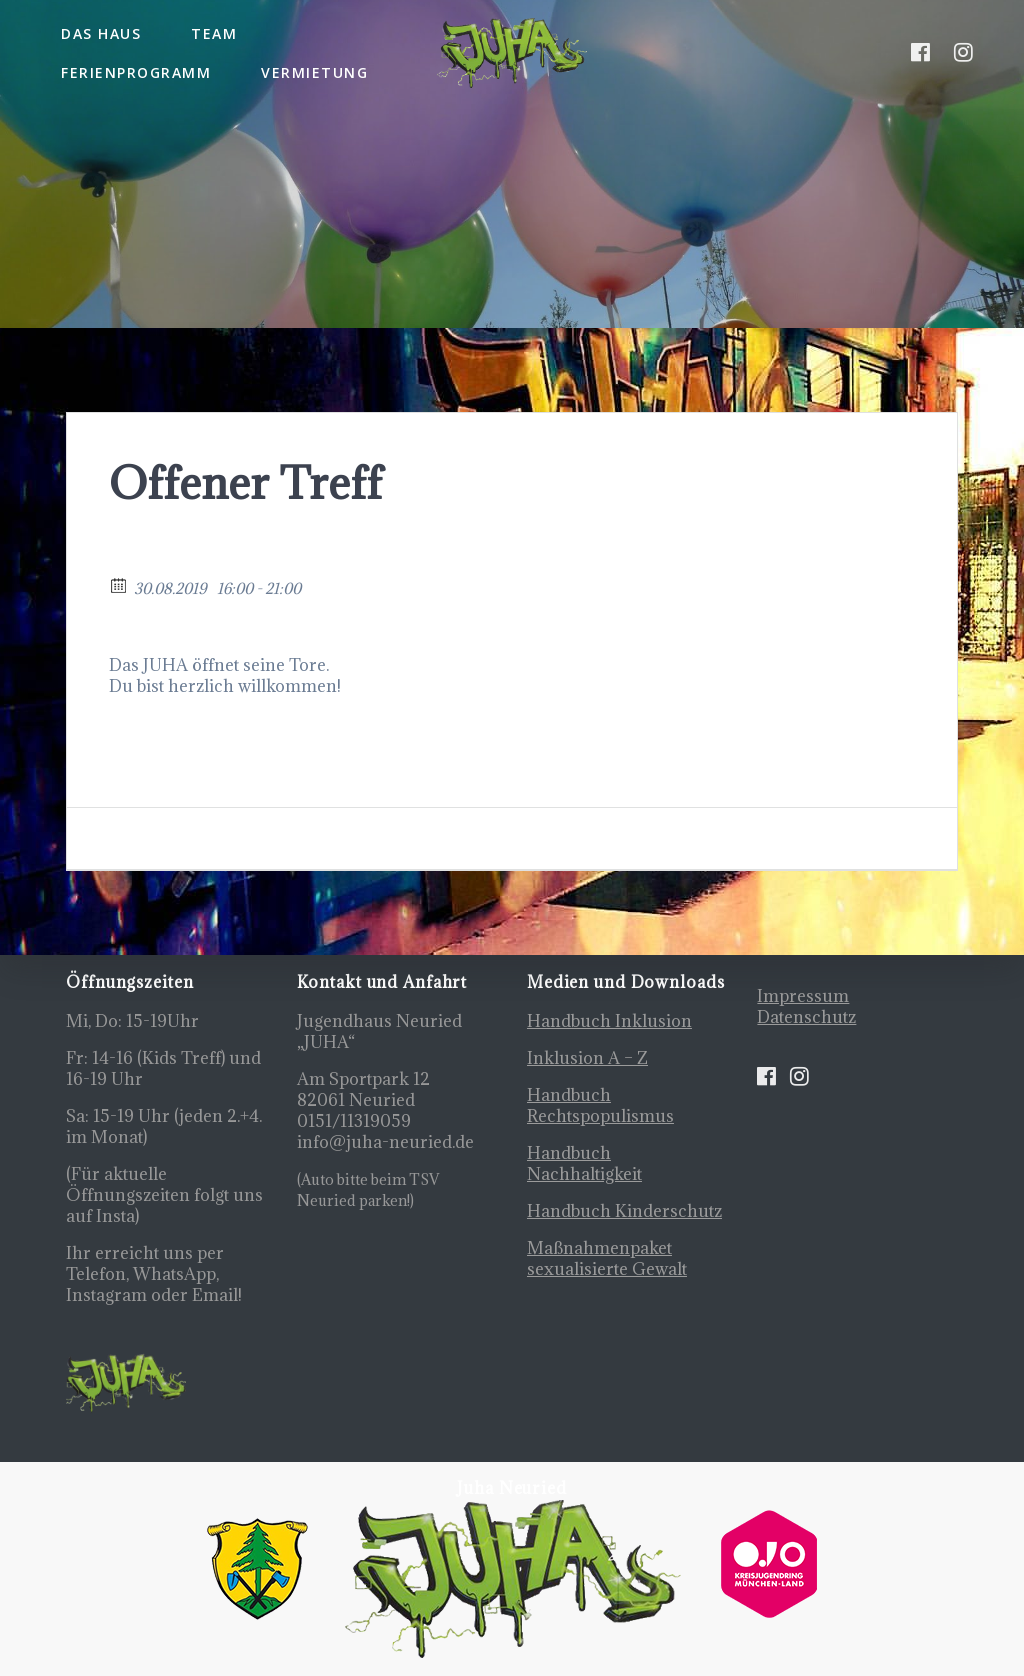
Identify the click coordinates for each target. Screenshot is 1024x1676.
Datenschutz (806, 1017)
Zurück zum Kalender (197, 559)
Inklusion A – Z (587, 1058)
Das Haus (101, 33)
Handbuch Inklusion (609, 1021)
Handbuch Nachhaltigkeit (584, 1163)
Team (214, 33)
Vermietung (314, 72)
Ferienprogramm (136, 72)
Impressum (803, 996)
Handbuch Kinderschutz (624, 1211)
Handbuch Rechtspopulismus (600, 1105)
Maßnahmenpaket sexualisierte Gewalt (607, 1258)
